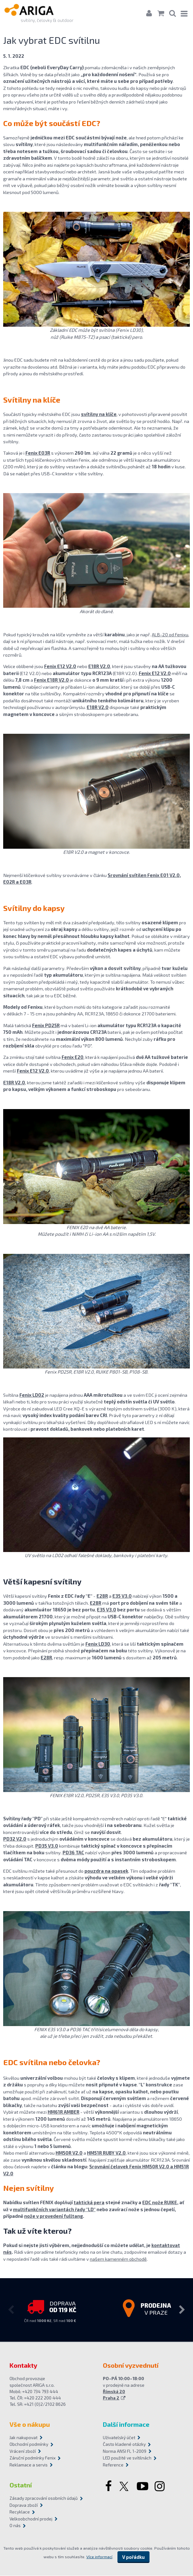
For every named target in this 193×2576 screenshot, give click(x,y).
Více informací (99, 2556)
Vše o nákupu (30, 2424)
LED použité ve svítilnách (127, 2458)
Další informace (126, 2424)
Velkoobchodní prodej (31, 2519)
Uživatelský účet (119, 2437)
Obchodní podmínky (29, 2444)
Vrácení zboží (23, 2451)
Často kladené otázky (124, 2444)
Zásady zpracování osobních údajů (44, 2498)
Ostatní (21, 2485)
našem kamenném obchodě (118, 2259)
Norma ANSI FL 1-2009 (124, 2451)
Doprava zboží (24, 2505)
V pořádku (133, 2557)
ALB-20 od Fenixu (170, 634)
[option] (49, 2309)
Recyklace (20, 2512)
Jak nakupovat (23, 2437)
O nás (15, 2525)
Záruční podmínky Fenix (33, 2458)
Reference (113, 2465)
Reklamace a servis (29, 2465)
